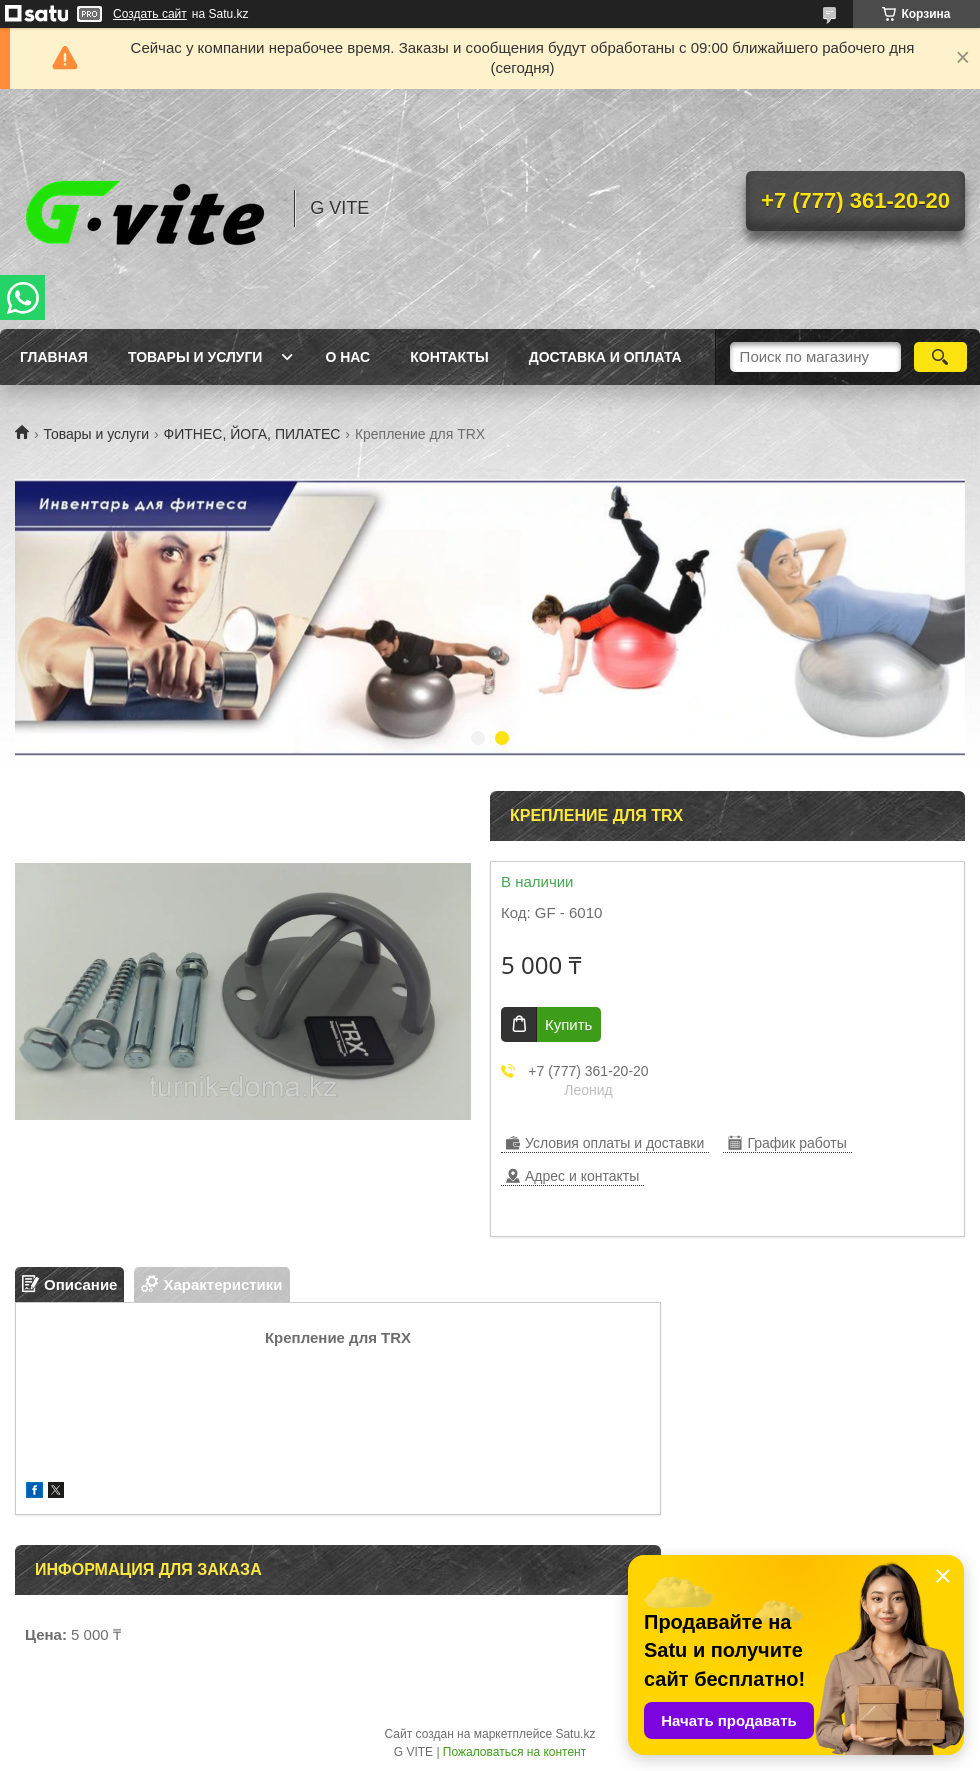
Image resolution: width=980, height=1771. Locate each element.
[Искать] (940, 357)
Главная (54, 357)
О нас (347, 357)
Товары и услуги (195, 357)
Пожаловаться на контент (514, 1752)
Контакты (449, 357)
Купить (568, 1024)
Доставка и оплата (605, 357)
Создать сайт (150, 14)
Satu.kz (575, 1734)
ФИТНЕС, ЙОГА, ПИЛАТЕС (252, 434)
